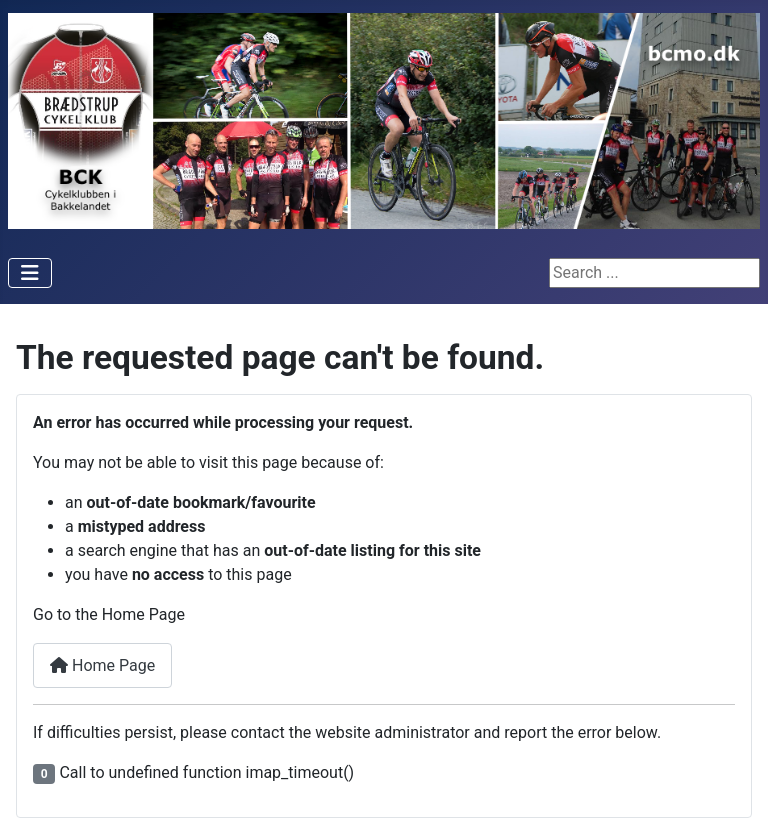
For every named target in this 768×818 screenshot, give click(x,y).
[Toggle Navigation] (30, 273)
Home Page (102, 665)
